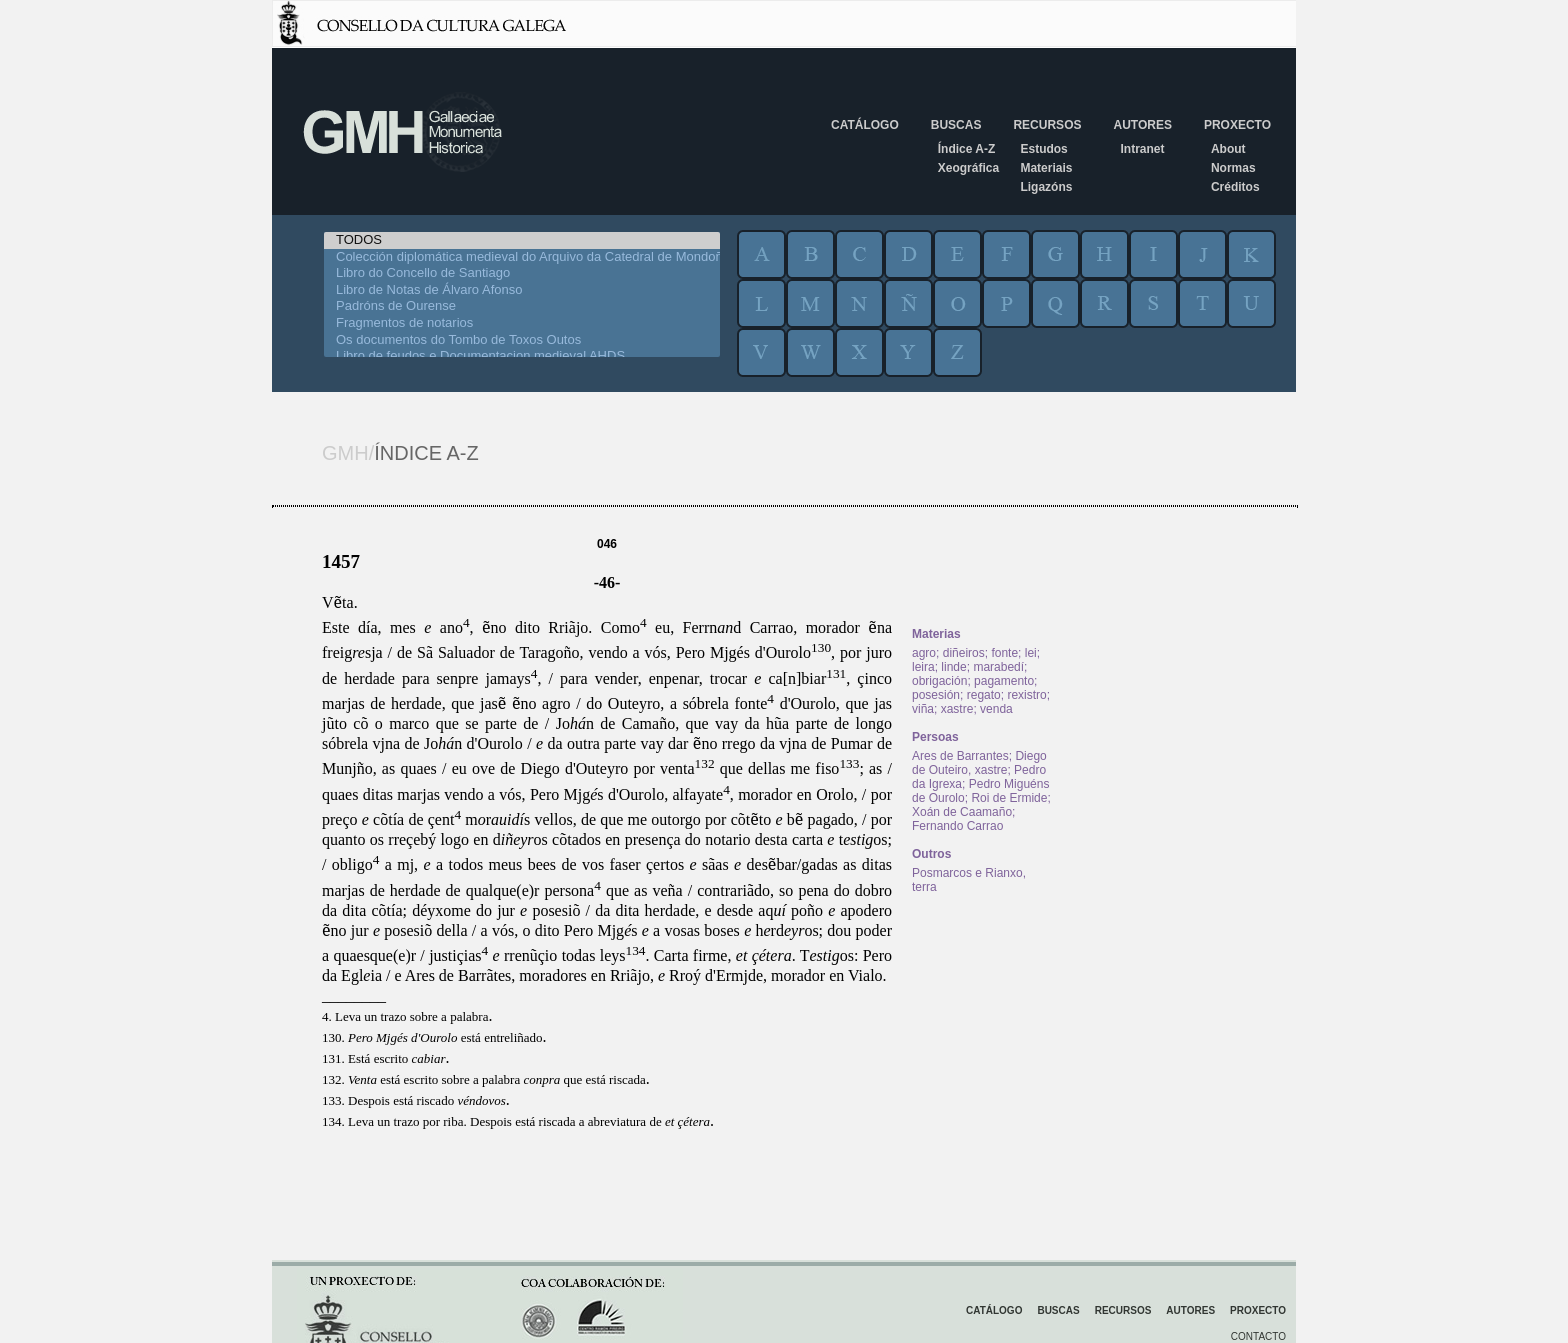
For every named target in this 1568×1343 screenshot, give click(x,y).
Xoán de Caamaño (962, 812)
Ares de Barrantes (960, 756)
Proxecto (1237, 125)
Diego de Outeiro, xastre (979, 763)
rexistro (1026, 695)
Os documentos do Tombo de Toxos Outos (522, 340)
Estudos (1043, 149)
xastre (957, 709)
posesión (936, 695)
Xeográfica (968, 168)
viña (923, 709)
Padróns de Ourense (522, 306)
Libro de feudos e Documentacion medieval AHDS (522, 356)
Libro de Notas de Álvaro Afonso (522, 290)
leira (923, 667)
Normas (1233, 168)
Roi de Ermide (1009, 798)
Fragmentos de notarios (522, 323)
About (1228, 149)
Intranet (1142, 149)
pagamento (1004, 681)
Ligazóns (1046, 187)
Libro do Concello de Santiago (522, 273)
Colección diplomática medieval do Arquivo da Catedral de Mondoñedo (522, 257)
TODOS (522, 240)
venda (996, 709)
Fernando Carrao (957, 826)
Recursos (1047, 125)
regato (984, 695)
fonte (1004, 653)
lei (1031, 653)
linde (953, 667)
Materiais (1046, 168)
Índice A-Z (967, 149)
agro (924, 653)
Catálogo (865, 125)
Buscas (956, 125)
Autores (1142, 125)
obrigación (939, 681)
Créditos (1235, 187)
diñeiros (964, 653)
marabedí (998, 667)
